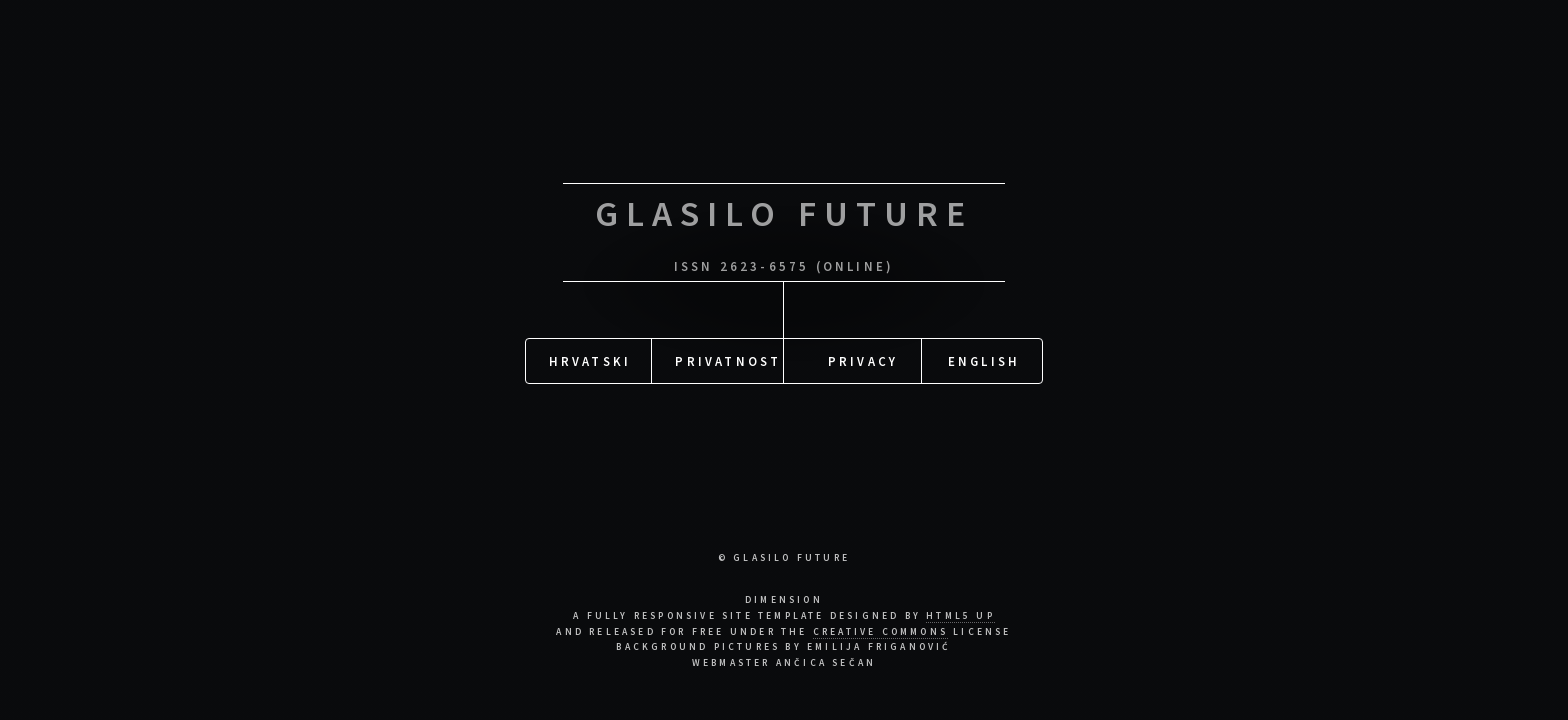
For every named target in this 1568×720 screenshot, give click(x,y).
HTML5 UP (960, 616)
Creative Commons (880, 632)
